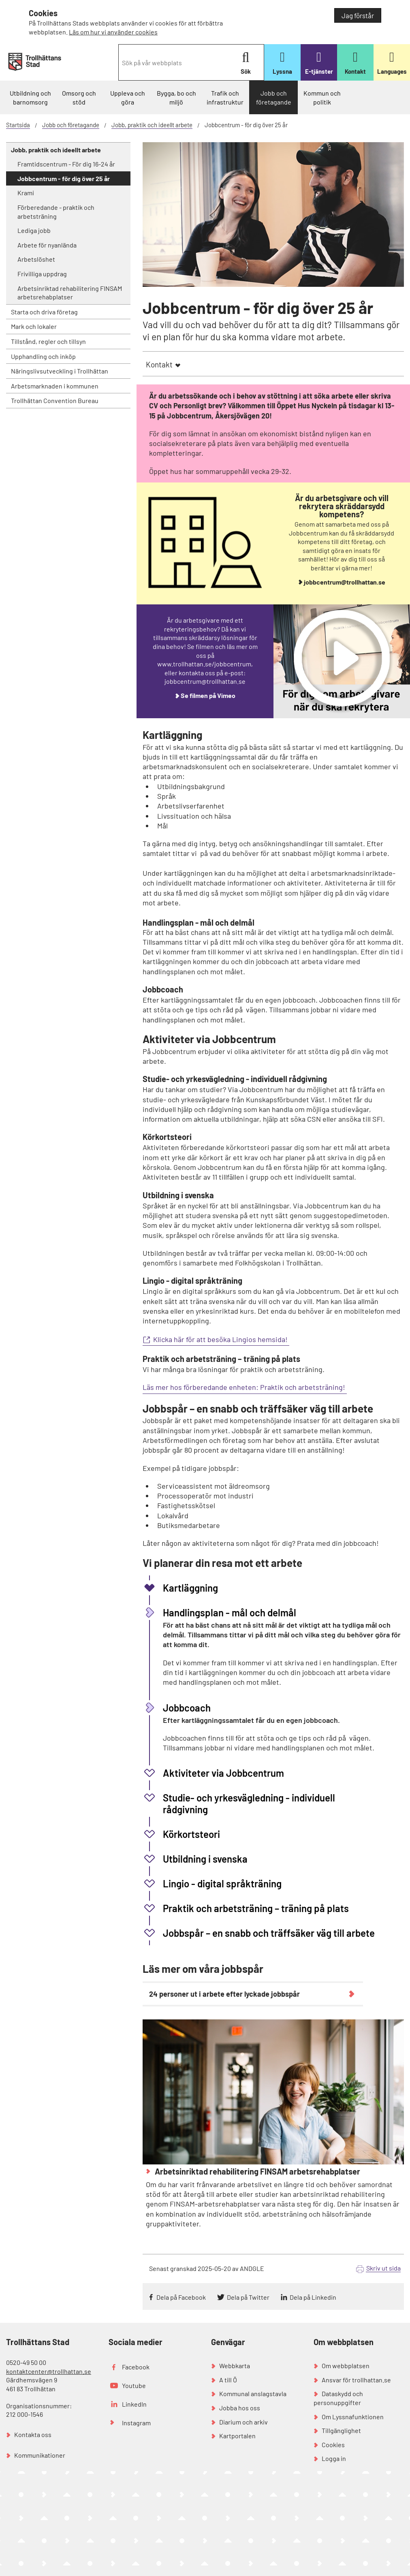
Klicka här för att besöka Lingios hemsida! (221, 1339)
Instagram (136, 2423)
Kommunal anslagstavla (252, 2393)
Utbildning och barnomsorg (30, 97)
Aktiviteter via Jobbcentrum (223, 1773)
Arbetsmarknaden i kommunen (54, 386)
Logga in (334, 2458)
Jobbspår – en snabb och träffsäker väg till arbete (269, 1933)
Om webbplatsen (345, 2365)
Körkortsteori (191, 1834)
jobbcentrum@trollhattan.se (344, 582)
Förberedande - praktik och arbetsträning (55, 211)
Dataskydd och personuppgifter (338, 2398)
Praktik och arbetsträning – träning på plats (256, 1908)
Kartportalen (237, 2435)
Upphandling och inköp (43, 356)
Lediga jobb (34, 230)
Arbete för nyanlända (47, 245)
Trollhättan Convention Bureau (54, 400)
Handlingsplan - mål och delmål (229, 1612)
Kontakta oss (32, 2434)
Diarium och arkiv (243, 2422)
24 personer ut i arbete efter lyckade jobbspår (224, 1993)
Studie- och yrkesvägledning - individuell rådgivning (249, 1803)
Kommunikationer (39, 2455)
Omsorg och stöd (79, 97)
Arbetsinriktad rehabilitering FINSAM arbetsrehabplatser (69, 292)
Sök (246, 63)
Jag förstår (358, 15)
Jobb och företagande (273, 97)
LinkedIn (134, 2404)
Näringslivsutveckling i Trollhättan (59, 371)
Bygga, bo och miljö (176, 97)
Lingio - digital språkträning (222, 1883)
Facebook (135, 2367)
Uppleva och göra (127, 97)
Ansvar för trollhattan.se (356, 2380)
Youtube (134, 2385)
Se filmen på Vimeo (208, 695)
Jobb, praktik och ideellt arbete (151, 124)
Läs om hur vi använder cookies (113, 32)
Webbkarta (234, 2365)
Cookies (333, 2444)
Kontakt (159, 364)
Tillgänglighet (341, 2430)
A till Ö (228, 2380)
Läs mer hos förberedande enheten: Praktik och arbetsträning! (245, 1387)
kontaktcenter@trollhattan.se (48, 2371)
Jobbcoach (187, 1708)
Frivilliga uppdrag (42, 273)
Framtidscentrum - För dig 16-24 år (66, 164)
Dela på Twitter (248, 2297)
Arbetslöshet (36, 259)
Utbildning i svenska (205, 1859)
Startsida (18, 124)
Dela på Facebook (181, 2297)
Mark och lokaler (34, 326)
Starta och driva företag (44, 312)
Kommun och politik (322, 97)
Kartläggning (190, 1588)
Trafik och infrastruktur (225, 97)
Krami (25, 192)
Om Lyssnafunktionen (353, 2416)
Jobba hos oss (239, 2408)
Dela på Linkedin (313, 2297)
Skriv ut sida (383, 2268)
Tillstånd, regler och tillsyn (48, 341)
